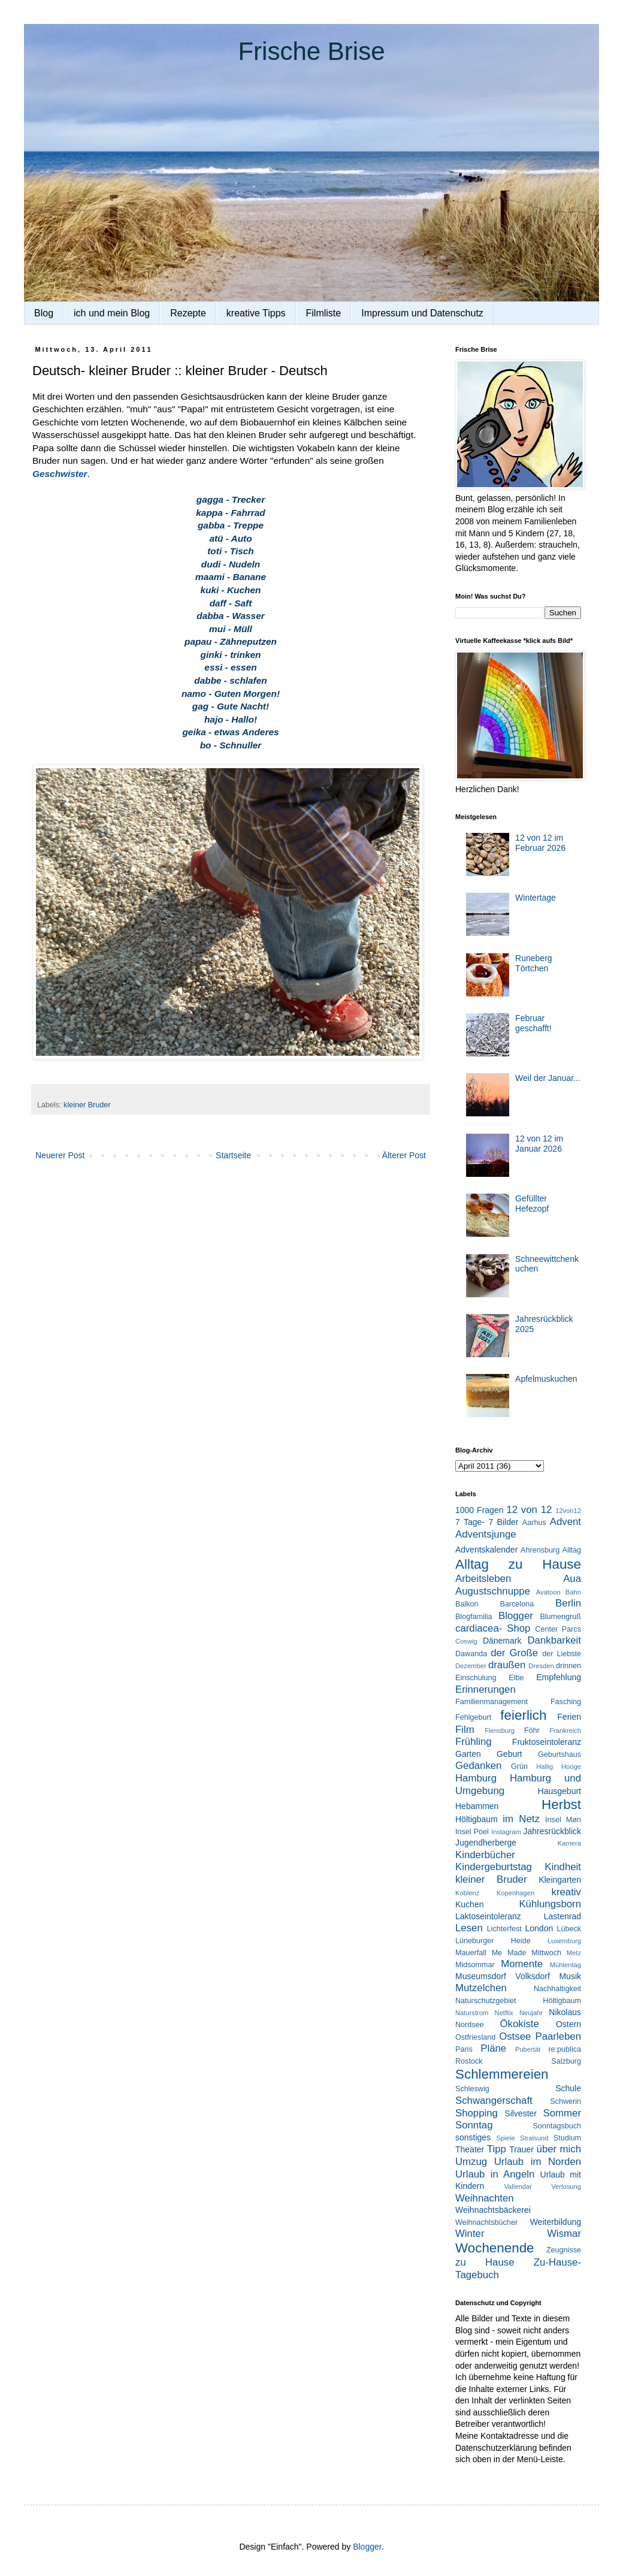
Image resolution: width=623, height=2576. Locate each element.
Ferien (569, 1717)
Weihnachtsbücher (486, 2222)
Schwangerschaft (494, 2100)
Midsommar (475, 1965)
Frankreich (565, 1730)
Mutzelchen (481, 1988)
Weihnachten (484, 2198)
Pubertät (527, 2049)
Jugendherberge (485, 1842)
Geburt (509, 1754)
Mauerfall (470, 1953)
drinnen (568, 1666)
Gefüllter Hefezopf (532, 1203)
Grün (519, 1766)
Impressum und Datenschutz (422, 313)
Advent (565, 1521)
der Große (514, 1653)
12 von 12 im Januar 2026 (539, 1143)
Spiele (505, 2138)
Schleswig (472, 2089)
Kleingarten (560, 1880)
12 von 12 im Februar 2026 (540, 843)
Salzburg (566, 2061)
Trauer (521, 2149)
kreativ (566, 1892)
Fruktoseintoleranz (546, 1742)
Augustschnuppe (492, 1591)
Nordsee (469, 2025)
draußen (507, 1665)
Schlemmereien (502, 2074)
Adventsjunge (485, 1534)
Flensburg (500, 1730)
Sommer (562, 2113)
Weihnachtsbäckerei (493, 2210)
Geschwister (59, 474)
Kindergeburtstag (493, 1867)
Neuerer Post (59, 1155)
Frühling (473, 1741)
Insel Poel (472, 1832)
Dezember (470, 1665)
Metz (574, 1952)
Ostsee (515, 2036)
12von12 (568, 1510)
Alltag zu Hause (518, 1564)
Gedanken (478, 1765)
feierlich (523, 1715)
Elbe (516, 1678)
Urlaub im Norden (537, 2161)
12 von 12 (529, 1509)
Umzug (471, 2161)
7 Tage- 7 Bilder (486, 1522)
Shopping (476, 2113)
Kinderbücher (485, 1855)
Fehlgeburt (473, 1717)
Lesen (469, 1928)
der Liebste (561, 1654)
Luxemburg (564, 1940)
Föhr (532, 1730)
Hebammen (476, 1806)
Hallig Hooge (558, 1766)
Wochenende (494, 2247)
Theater (469, 2149)
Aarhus (534, 1522)
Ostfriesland (475, 2037)
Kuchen (469, 1904)
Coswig (466, 1641)
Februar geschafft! (533, 1023)
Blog (43, 313)
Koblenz (467, 1892)
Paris (464, 2049)
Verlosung (566, 2186)
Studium (567, 2138)
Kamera (569, 1843)
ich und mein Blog (112, 313)
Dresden (541, 1665)
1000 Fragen (479, 1510)
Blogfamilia (473, 1616)
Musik (570, 1976)
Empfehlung (558, 1677)
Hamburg (476, 1778)
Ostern (568, 2024)
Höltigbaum (476, 1819)
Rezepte (188, 313)
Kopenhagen (515, 1892)
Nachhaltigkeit (557, 1989)
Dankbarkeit (554, 1640)
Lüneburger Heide (493, 1941)
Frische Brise (311, 51)
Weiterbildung (555, 2222)
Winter (469, 2233)
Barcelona (517, 1604)
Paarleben (558, 2036)
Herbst (561, 1804)
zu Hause (484, 2262)
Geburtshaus (559, 1754)
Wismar (564, 2233)
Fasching (566, 1702)
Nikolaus (565, 2012)
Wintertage (535, 897)
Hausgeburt (559, 1791)
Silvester (520, 2113)
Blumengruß (560, 1616)
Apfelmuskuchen (546, 1379)
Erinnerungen (485, 1689)
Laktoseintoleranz (488, 1916)
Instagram (506, 1831)
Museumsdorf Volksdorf (502, 1976)
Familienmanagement (491, 1702)
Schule (568, 2088)
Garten (468, 1754)
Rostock (469, 2061)
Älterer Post (404, 1155)
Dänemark (502, 1640)
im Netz (521, 1819)
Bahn (573, 1592)
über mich (559, 2149)
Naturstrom (471, 2012)
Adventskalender (486, 1549)
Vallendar (517, 2186)
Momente (522, 1964)
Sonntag (474, 2125)
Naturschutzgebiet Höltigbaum (518, 2001)
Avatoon (548, 1592)
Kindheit (563, 1867)
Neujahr (531, 2012)
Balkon (467, 1604)
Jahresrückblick (552, 1831)
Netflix (504, 2012)
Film (464, 1729)
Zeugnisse (563, 2250)
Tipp (496, 2149)
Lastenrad (562, 1916)
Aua (572, 1578)
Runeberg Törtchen (533, 963)
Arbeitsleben (483, 1578)
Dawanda (471, 1654)
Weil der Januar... (547, 1078)
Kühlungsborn (550, 1904)
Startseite (233, 1155)
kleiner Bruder (86, 1105)
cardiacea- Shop (492, 1628)
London (539, 1928)
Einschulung (476, 1678)
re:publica (564, 2049)
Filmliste (323, 313)
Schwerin (565, 2101)
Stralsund (534, 2138)
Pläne (493, 2048)
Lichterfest (504, 1929)
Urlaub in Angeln (494, 2174)
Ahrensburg (540, 1550)
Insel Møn (563, 1820)
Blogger (515, 1615)
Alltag (571, 1550)
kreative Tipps (256, 313)
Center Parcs (558, 1629)
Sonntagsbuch (557, 2126)
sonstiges (473, 2137)
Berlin (568, 1603)
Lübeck (569, 1929)
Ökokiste (519, 2024)
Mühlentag (565, 1964)
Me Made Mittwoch (526, 1953)
